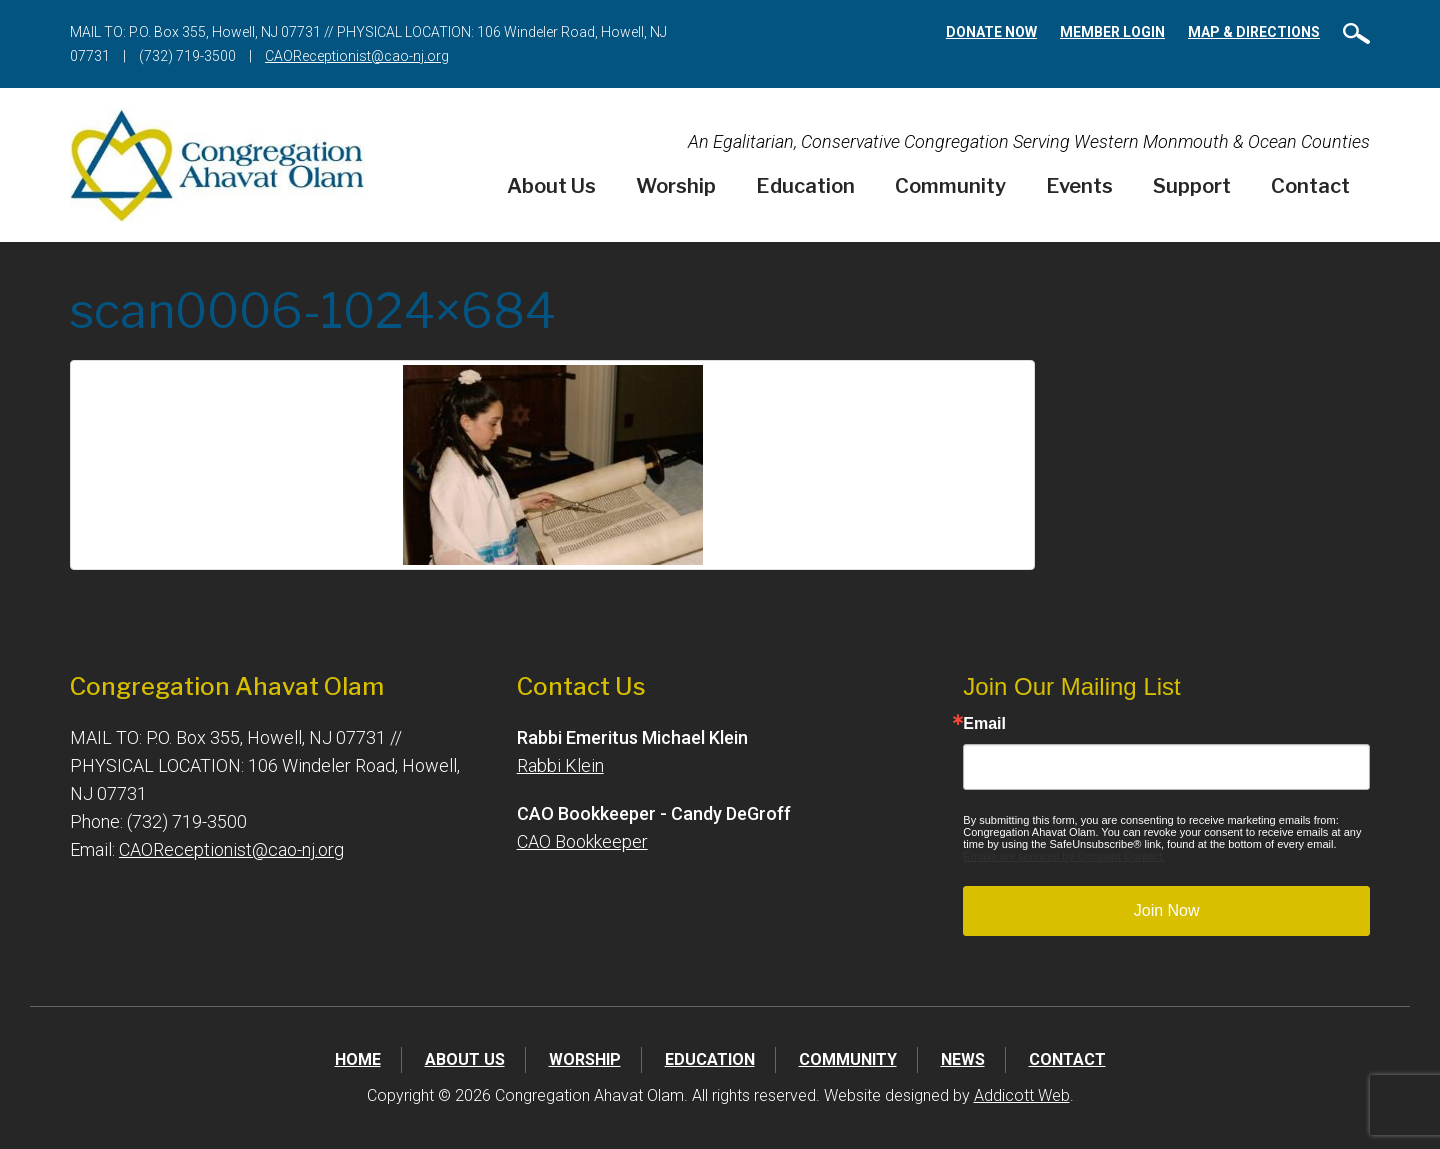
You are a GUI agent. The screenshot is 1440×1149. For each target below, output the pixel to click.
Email (984, 724)
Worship (676, 186)
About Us (551, 186)
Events (1079, 186)
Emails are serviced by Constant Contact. (1064, 856)
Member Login (1112, 32)
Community (950, 186)
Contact (1310, 186)
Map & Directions (1254, 32)
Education (805, 186)
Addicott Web (1022, 1095)
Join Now (1167, 910)
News (963, 1059)
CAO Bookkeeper (582, 841)
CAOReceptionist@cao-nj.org (357, 56)
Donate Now (991, 32)
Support (1192, 186)
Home (358, 1059)
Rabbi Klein (560, 765)
